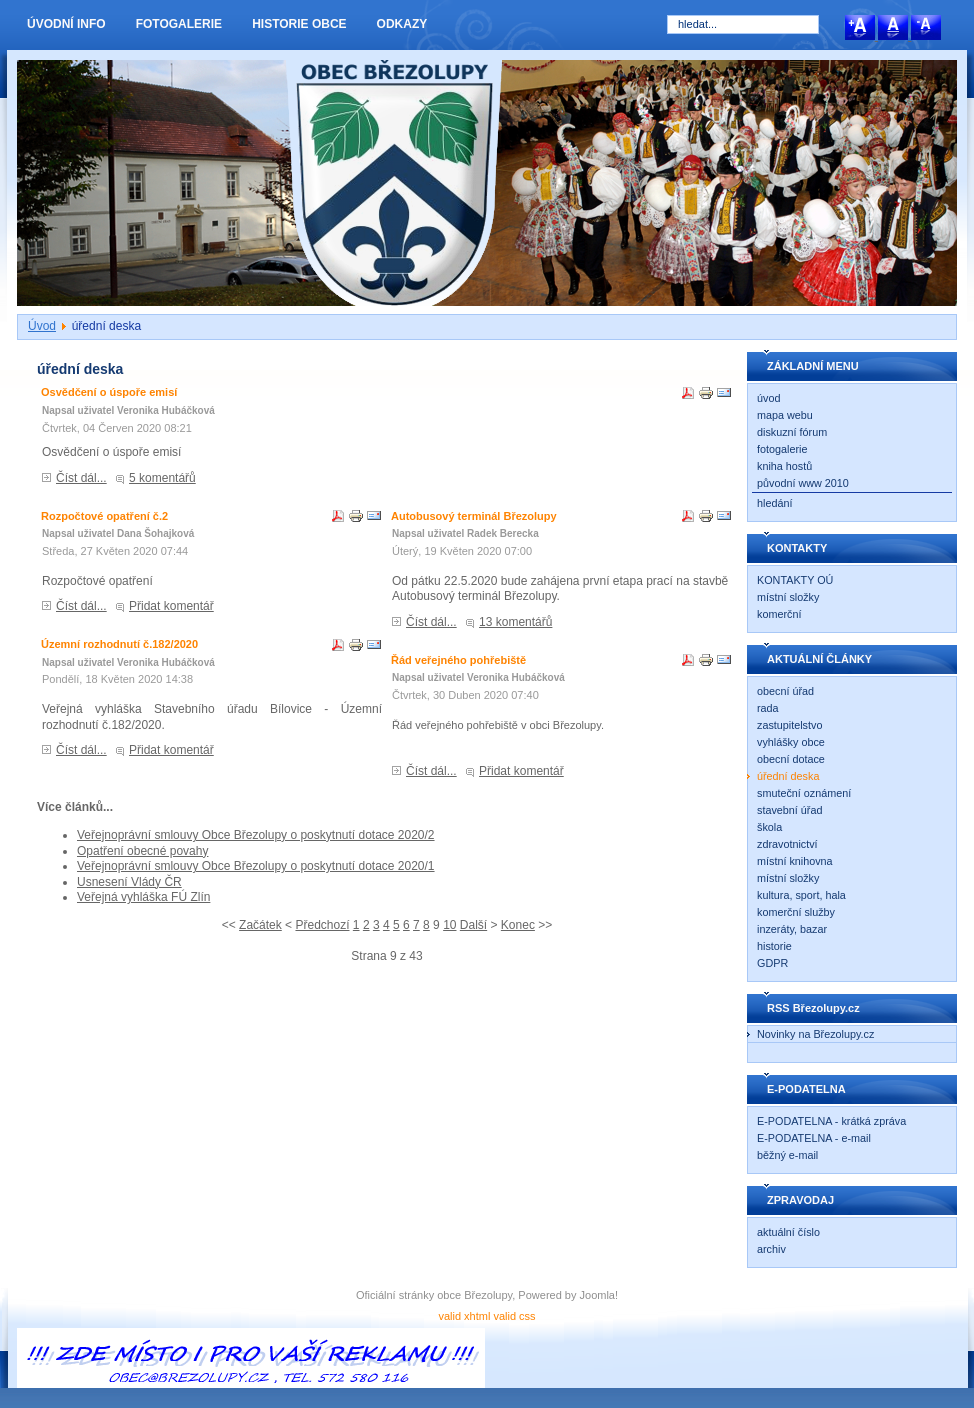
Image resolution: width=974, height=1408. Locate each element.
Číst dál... (81, 478)
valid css (514, 1316)
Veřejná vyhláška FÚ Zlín (143, 897)
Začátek (260, 925)
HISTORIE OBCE (299, 24)
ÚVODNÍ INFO (66, 24)
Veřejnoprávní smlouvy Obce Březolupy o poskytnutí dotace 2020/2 (256, 835)
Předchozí (322, 925)
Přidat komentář (171, 606)
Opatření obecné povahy (142, 851)
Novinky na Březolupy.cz (815, 1034)
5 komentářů (162, 478)
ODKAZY (402, 24)
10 (449, 925)
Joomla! (599, 1295)
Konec (518, 925)
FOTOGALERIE (179, 24)
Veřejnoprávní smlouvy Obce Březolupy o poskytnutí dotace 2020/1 (256, 866)
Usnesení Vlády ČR (129, 882)
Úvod (42, 326)
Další (473, 925)
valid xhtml (464, 1316)
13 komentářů (515, 622)
